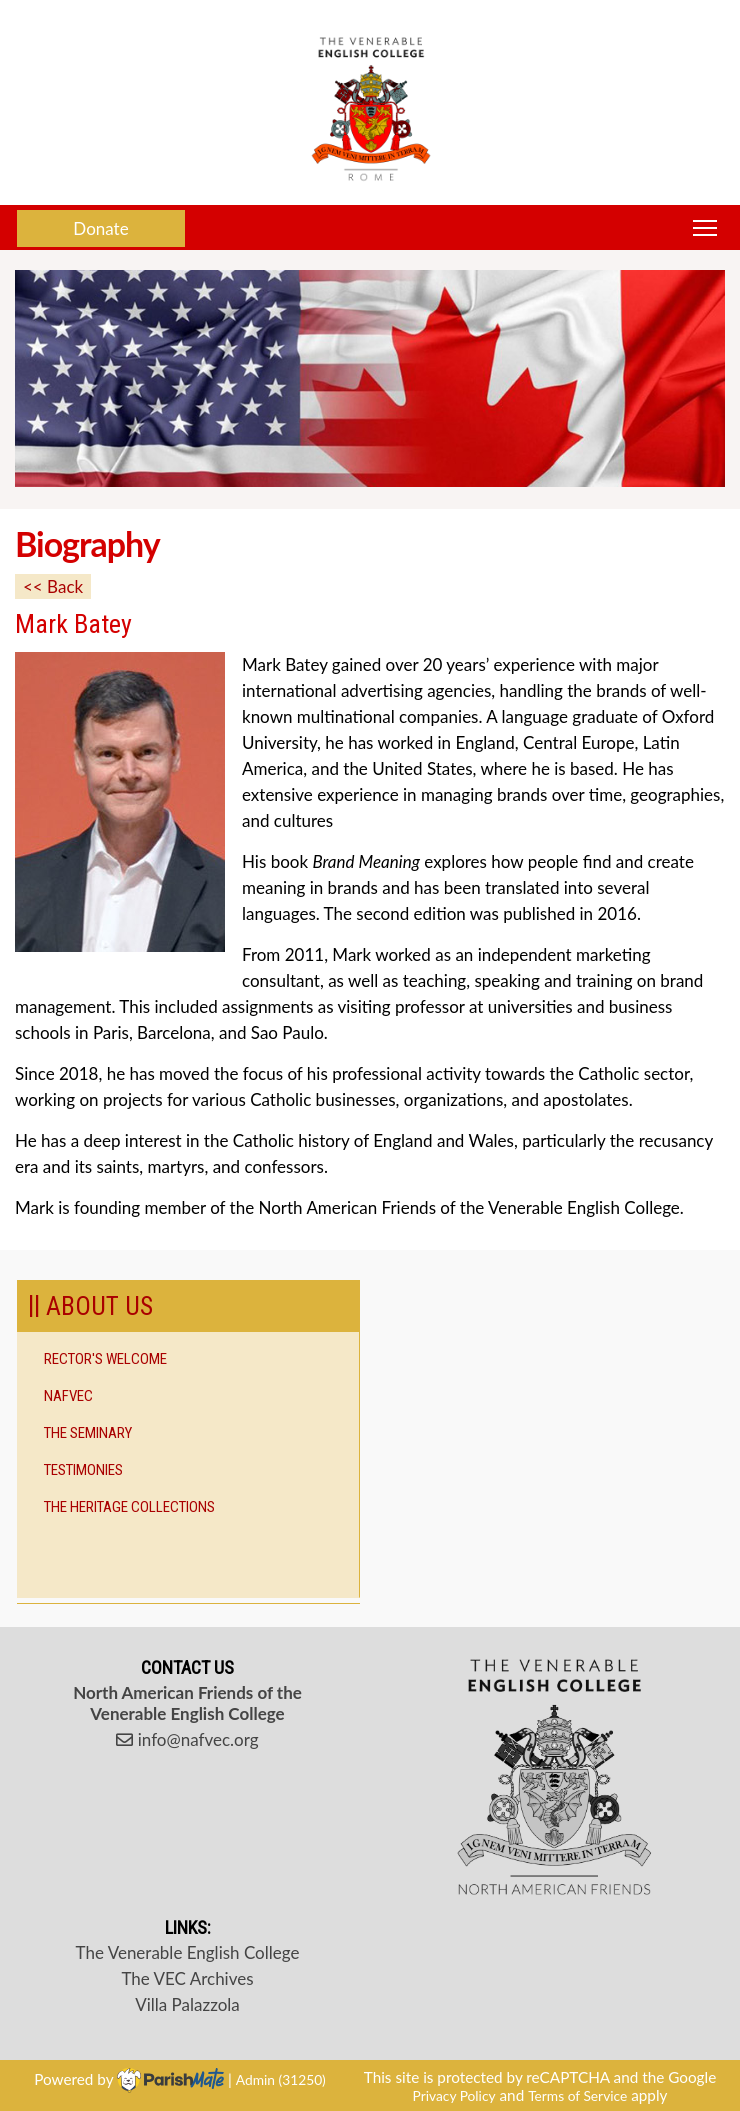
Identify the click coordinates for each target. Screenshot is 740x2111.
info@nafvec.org (187, 1739)
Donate (100, 228)
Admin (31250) (281, 2079)
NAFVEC (68, 1396)
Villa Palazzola (187, 2004)
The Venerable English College (188, 1952)
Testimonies (83, 1470)
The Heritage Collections (129, 1507)
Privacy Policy (454, 2095)
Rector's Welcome (105, 1359)
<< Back (53, 586)
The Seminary (88, 1433)
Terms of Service (577, 2095)
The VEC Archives (187, 1978)
